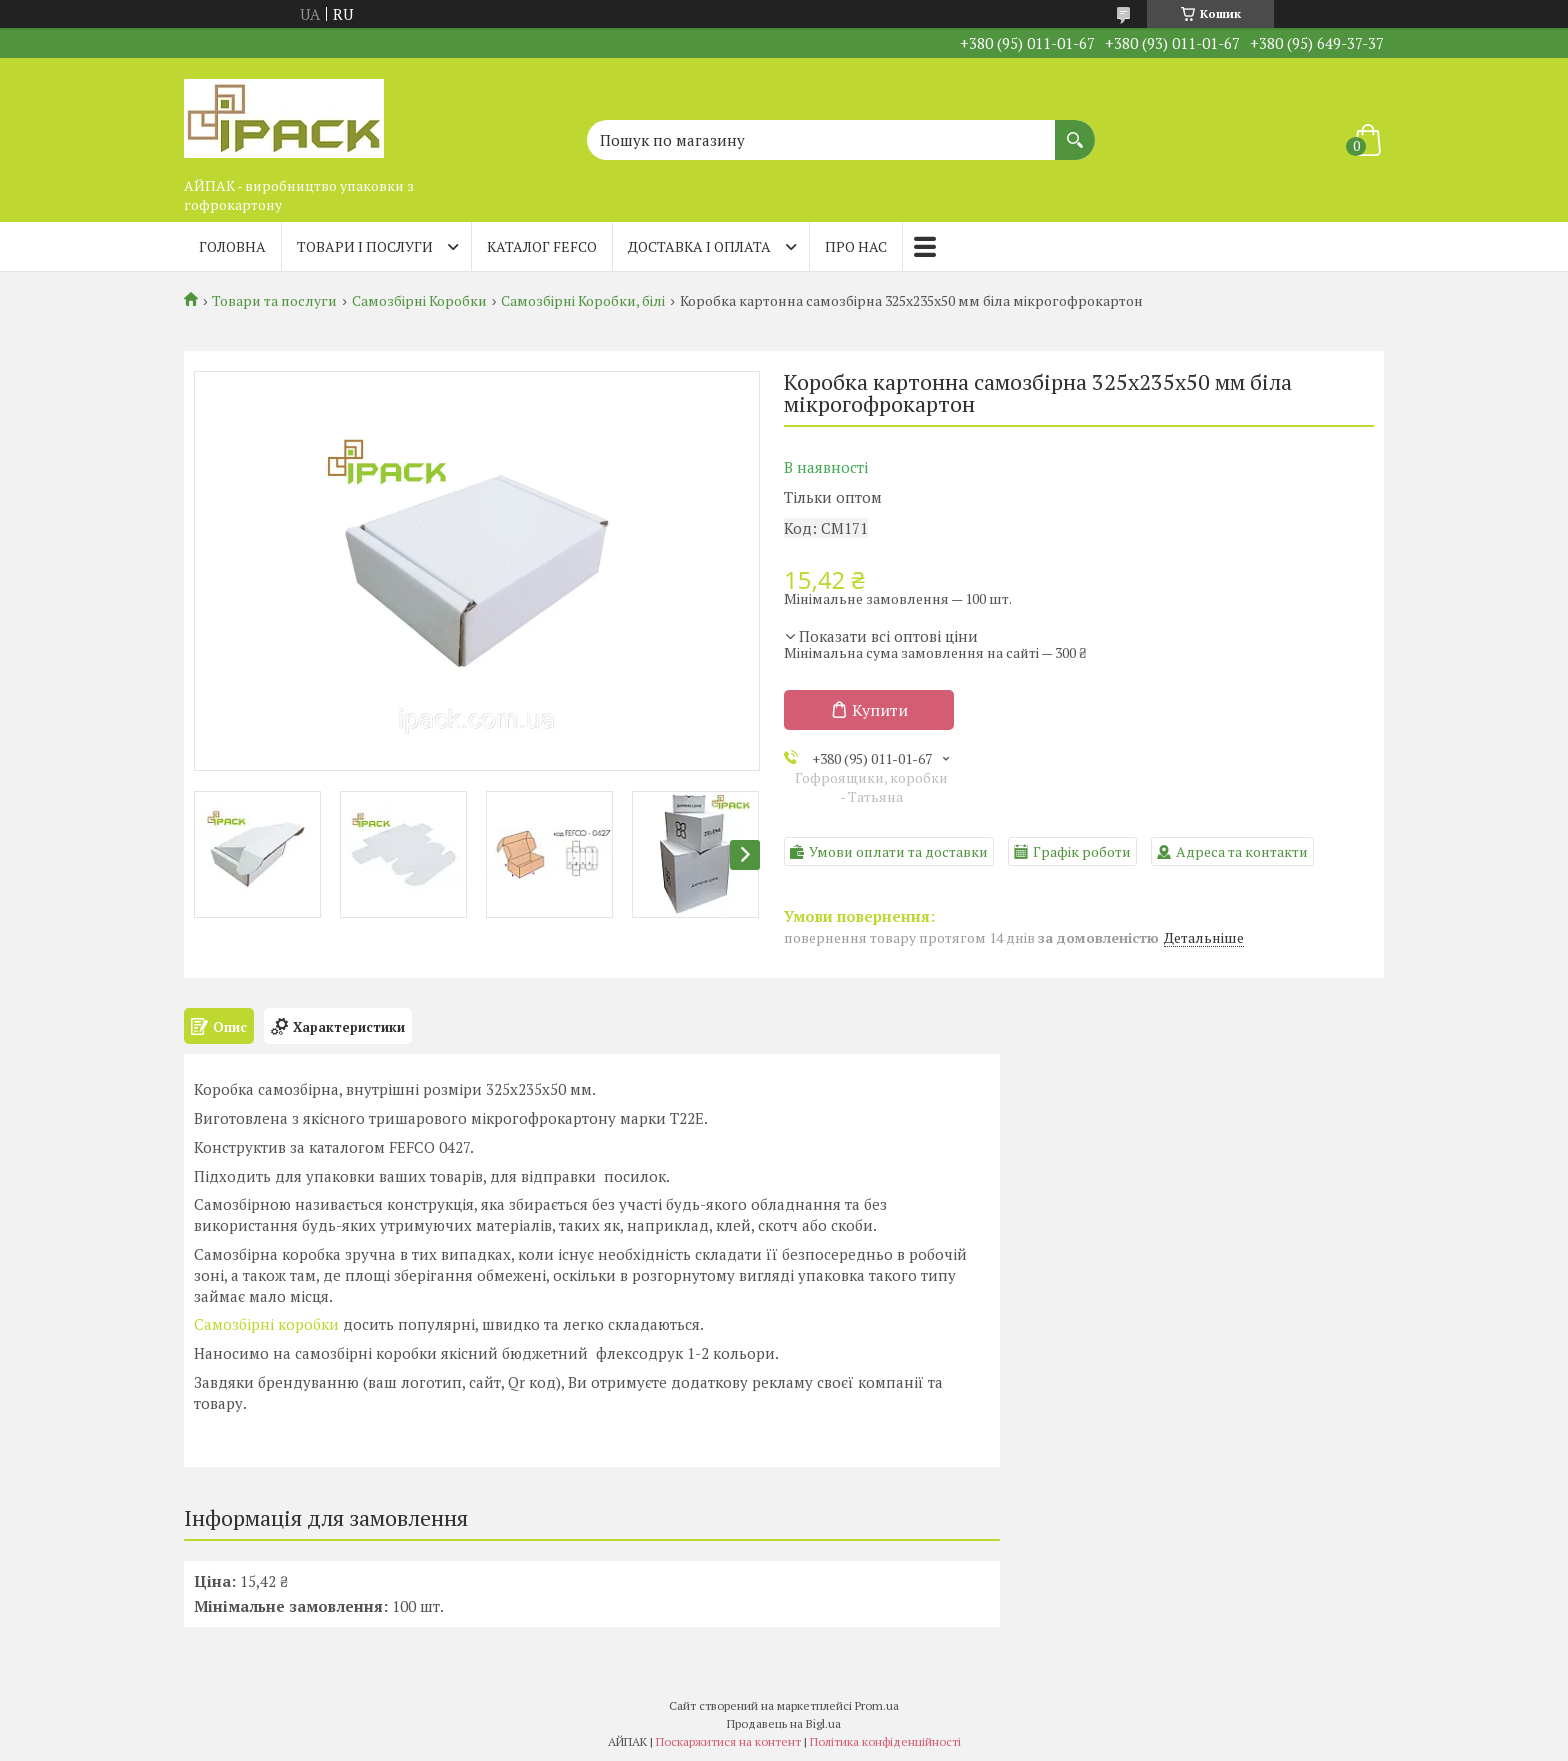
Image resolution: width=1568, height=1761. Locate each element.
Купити (880, 710)
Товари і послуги (365, 246)
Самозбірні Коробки (419, 301)
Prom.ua (877, 1705)
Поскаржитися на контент (728, 1741)
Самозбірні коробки (266, 1324)
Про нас (856, 246)
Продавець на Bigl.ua (784, 1723)
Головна (232, 246)
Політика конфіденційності (885, 1741)
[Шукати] (1075, 130)
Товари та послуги (274, 301)
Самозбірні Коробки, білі (583, 301)
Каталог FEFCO (542, 246)
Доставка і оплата (699, 246)
